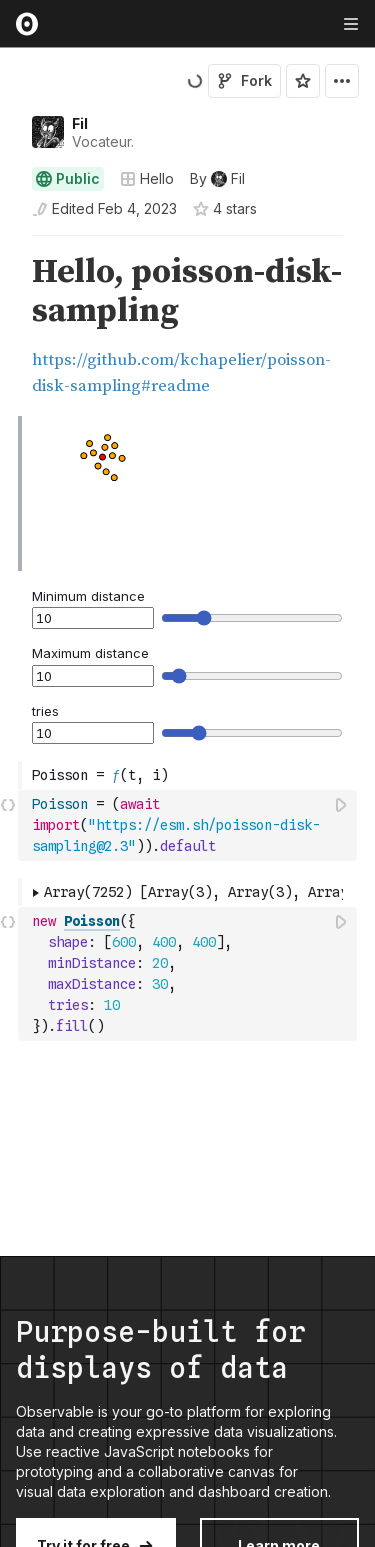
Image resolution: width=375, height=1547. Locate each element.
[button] (8, 244)
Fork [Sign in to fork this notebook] (244, 80)
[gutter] (9, 326)
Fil (80, 123)
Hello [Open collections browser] (147, 178)
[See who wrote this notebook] (217, 179)
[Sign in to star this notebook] (303, 81)
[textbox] (189, 825)
